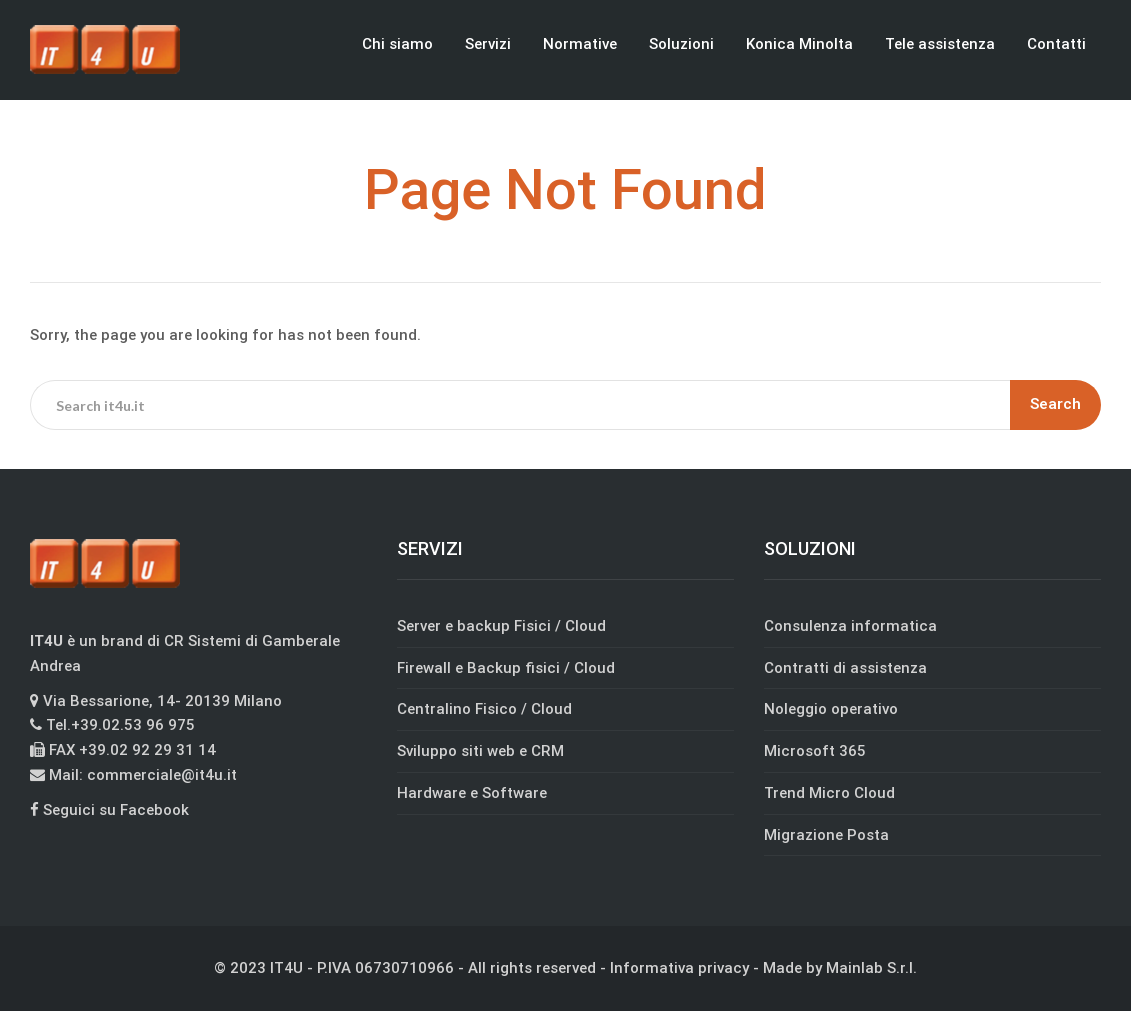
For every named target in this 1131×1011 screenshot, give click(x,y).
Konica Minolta (799, 44)
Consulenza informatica (850, 626)
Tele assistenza (940, 44)
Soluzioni (681, 44)
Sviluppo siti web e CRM (480, 751)
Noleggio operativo (831, 709)
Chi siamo (397, 44)
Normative (580, 44)
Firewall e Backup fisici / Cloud (506, 668)
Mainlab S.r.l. (871, 968)
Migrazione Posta (826, 835)
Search (1055, 404)
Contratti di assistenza (845, 668)
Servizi (488, 44)
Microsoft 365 (815, 751)
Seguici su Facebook (109, 810)
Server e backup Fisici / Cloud (501, 626)
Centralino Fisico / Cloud (484, 709)
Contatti (1056, 44)
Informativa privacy (679, 968)
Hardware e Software (472, 793)
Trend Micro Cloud (829, 793)
